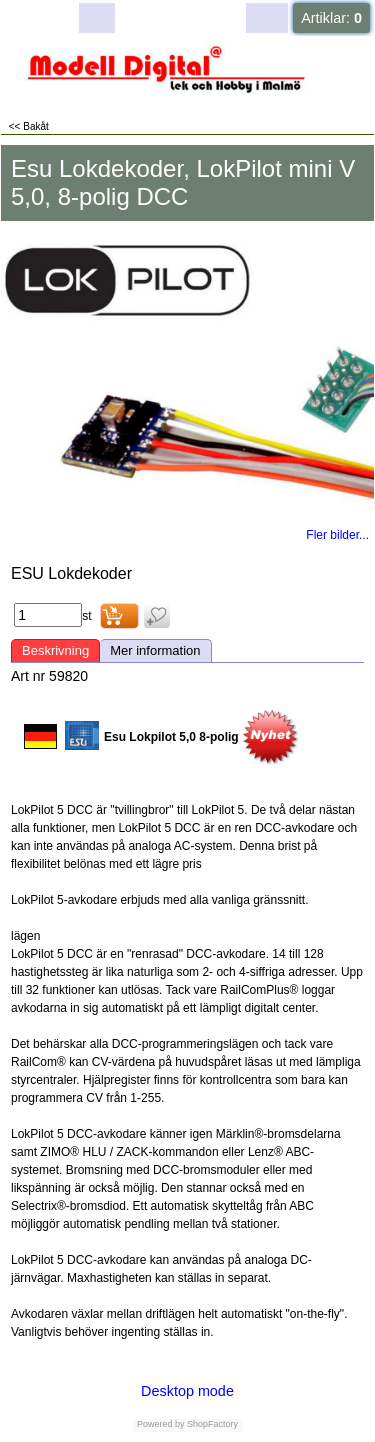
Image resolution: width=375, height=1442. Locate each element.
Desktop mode (187, 1391)
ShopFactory (212, 1424)
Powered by (161, 1424)
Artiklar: (331, 18)
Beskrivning (55, 650)
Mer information (155, 650)
